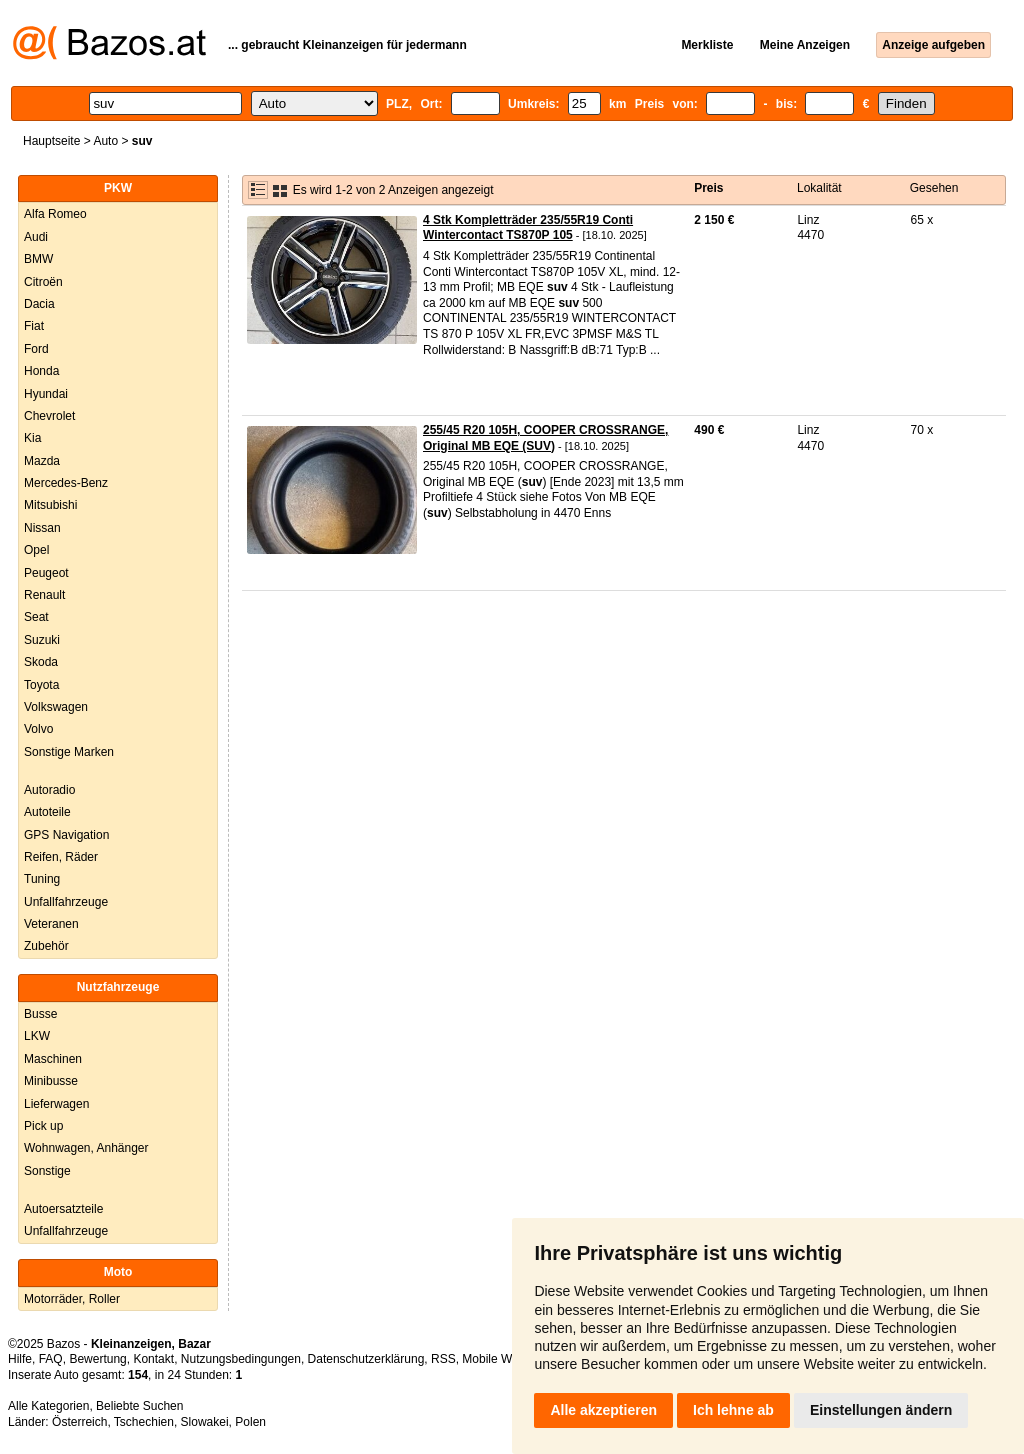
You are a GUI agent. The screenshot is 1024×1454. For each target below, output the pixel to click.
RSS (443, 1359)
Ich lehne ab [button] (733, 1410)
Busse (40, 1014)
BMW (38, 259)
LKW (37, 1036)
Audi (36, 237)
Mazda (42, 461)
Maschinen (53, 1059)
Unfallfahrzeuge (66, 902)
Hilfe (20, 1359)
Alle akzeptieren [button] (603, 1410)
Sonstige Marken (69, 752)
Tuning (42, 879)
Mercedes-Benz (66, 483)
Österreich (79, 1422)
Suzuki (42, 640)
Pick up (43, 1126)
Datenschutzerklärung (366, 1359)
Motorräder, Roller (72, 1299)
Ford (36, 349)
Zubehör (46, 946)
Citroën (43, 282)
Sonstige (47, 1171)
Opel (36, 550)
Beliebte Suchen (139, 1406)
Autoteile (47, 812)
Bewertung (97, 1359)
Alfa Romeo (55, 214)
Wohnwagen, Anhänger (86, 1148)
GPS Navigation (66, 835)
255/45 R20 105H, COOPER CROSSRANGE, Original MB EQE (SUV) (545, 438)
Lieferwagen (56, 1104)
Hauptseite (51, 141)
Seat (36, 617)
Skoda (41, 662)
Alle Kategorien (48, 1406)
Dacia (39, 304)
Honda (41, 371)
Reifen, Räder (61, 857)
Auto (105, 141)
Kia (32, 438)
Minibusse (51, 1081)
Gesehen (934, 188)
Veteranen (51, 924)
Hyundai (46, 394)
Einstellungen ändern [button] (881, 1410)
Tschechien (144, 1422)
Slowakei (205, 1422)
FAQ (51, 1359)
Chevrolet (49, 416)
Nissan (42, 528)
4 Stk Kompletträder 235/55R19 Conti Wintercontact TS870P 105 (528, 228)
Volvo (38, 729)
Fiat (34, 326)
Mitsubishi (50, 505)
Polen (250, 1422)
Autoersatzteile (63, 1209)
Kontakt (153, 1359)
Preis (708, 188)
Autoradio (49, 790)
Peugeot (46, 573)
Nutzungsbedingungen (241, 1359)
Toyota (41, 685)
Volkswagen (56, 707)
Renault (44, 595)
